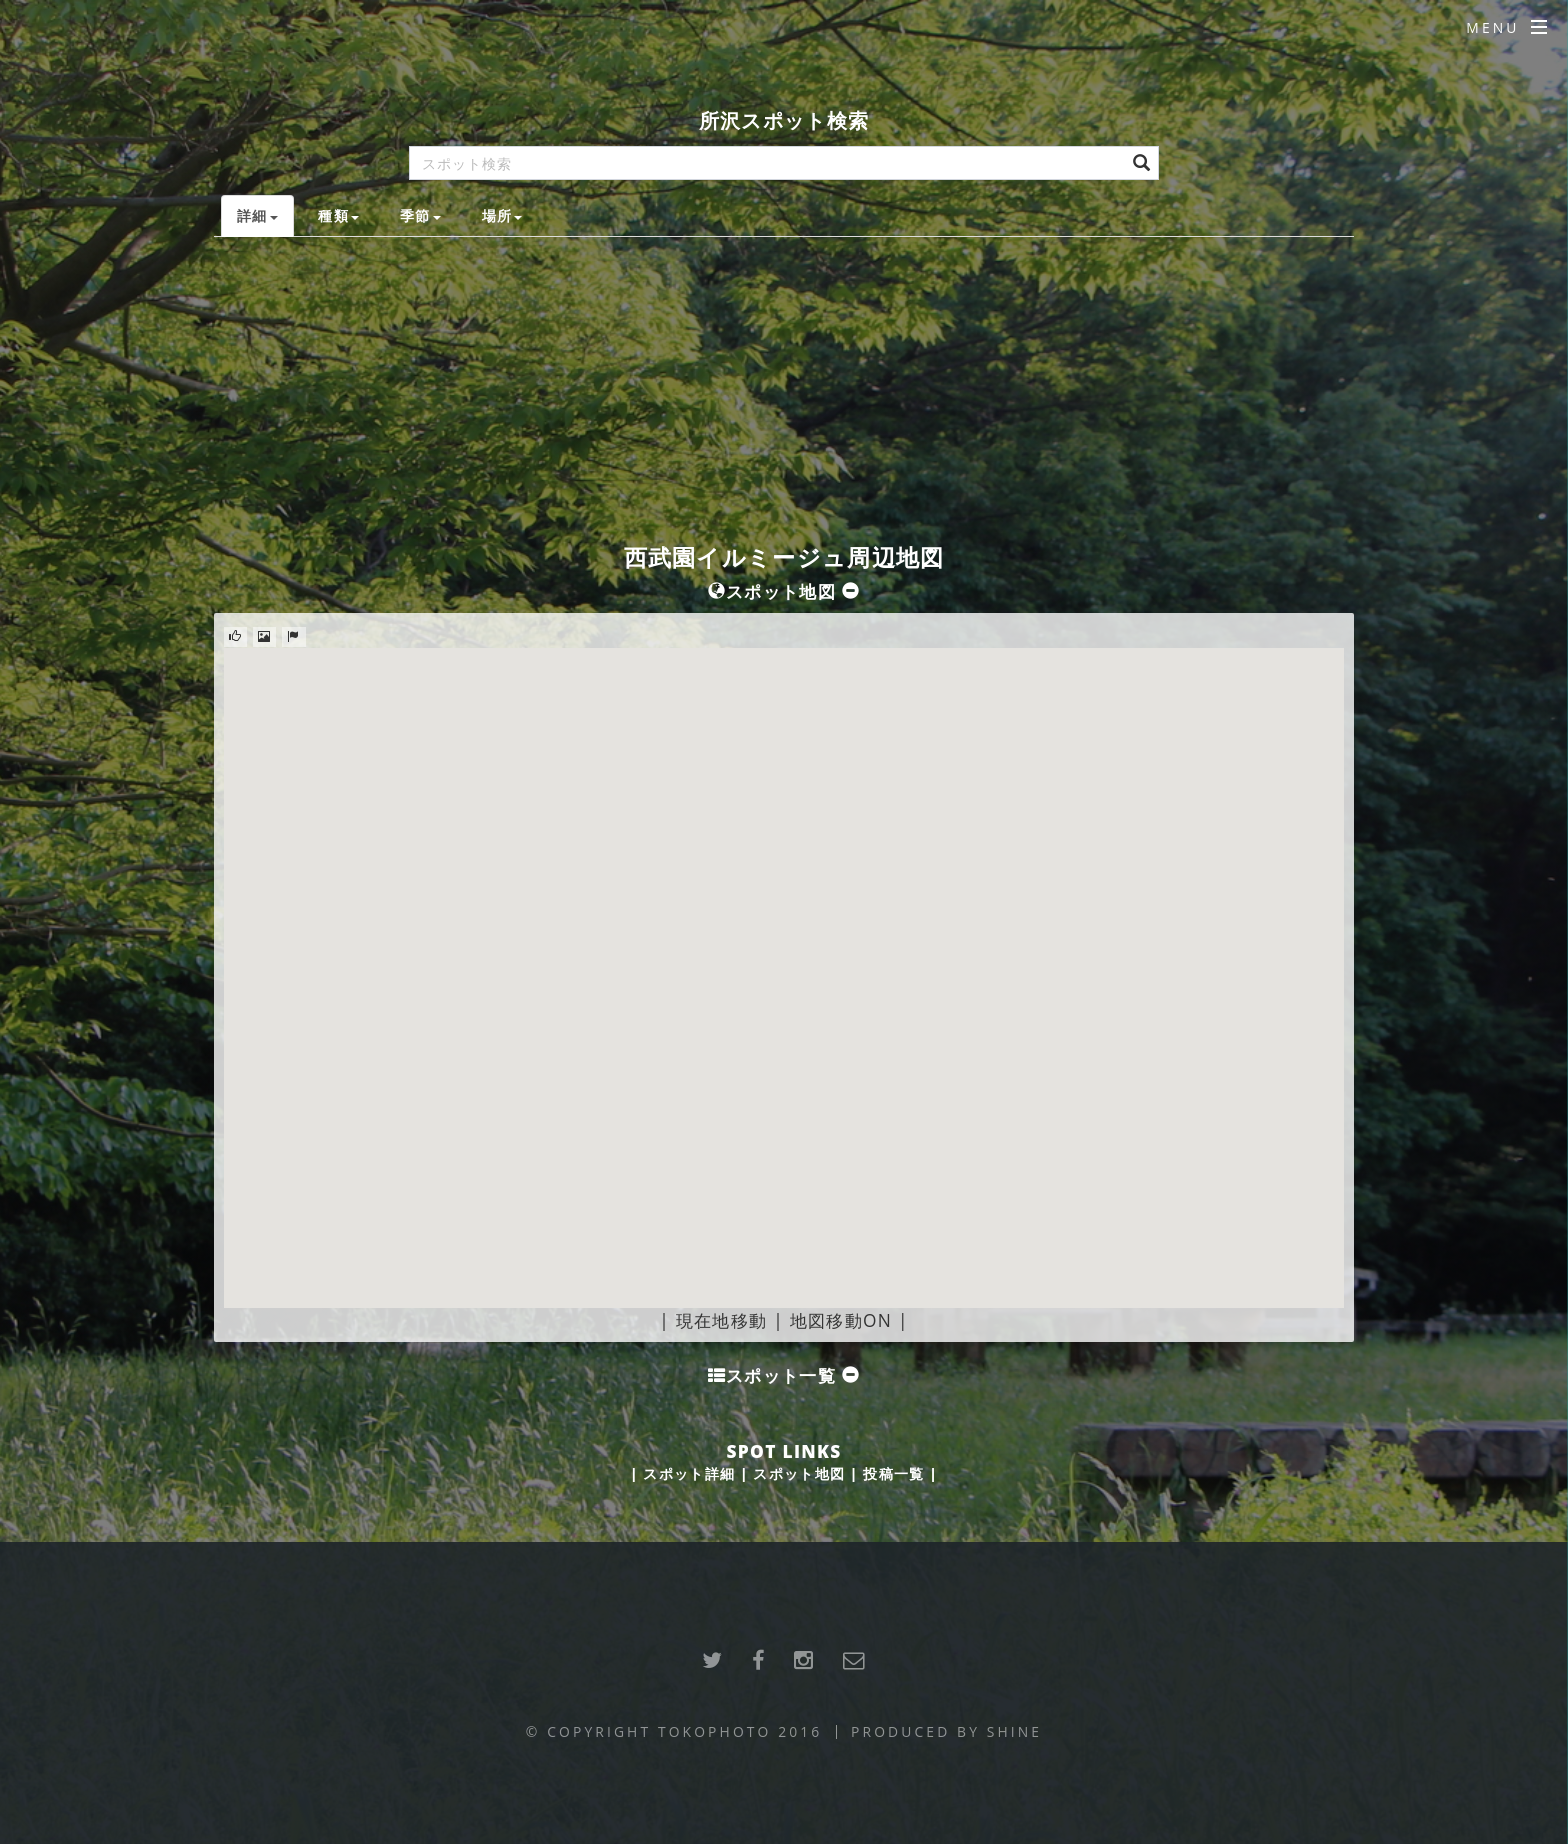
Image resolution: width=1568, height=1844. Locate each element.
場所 (502, 215)
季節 (420, 215)
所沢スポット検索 (784, 120)
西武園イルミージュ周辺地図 (784, 557)
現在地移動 (722, 1320)
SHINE (1014, 1731)
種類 (338, 215)
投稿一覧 (893, 1473)
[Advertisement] (784, 387)
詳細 (257, 215)
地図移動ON (841, 1320)
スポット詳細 (689, 1473)
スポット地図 (799, 1473)
